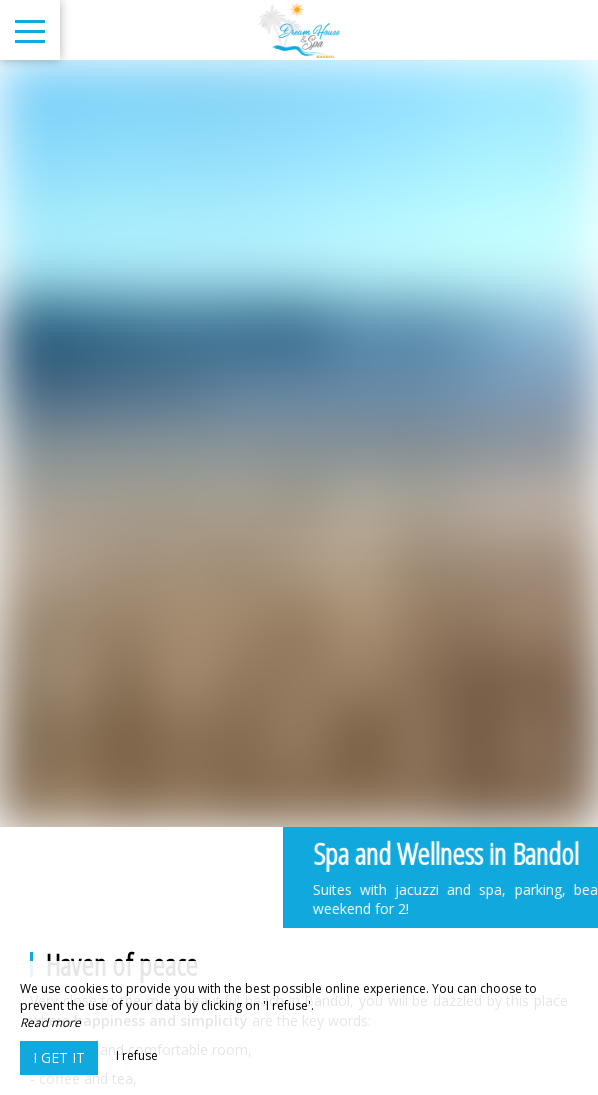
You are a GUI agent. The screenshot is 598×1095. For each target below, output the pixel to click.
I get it (59, 1057)
